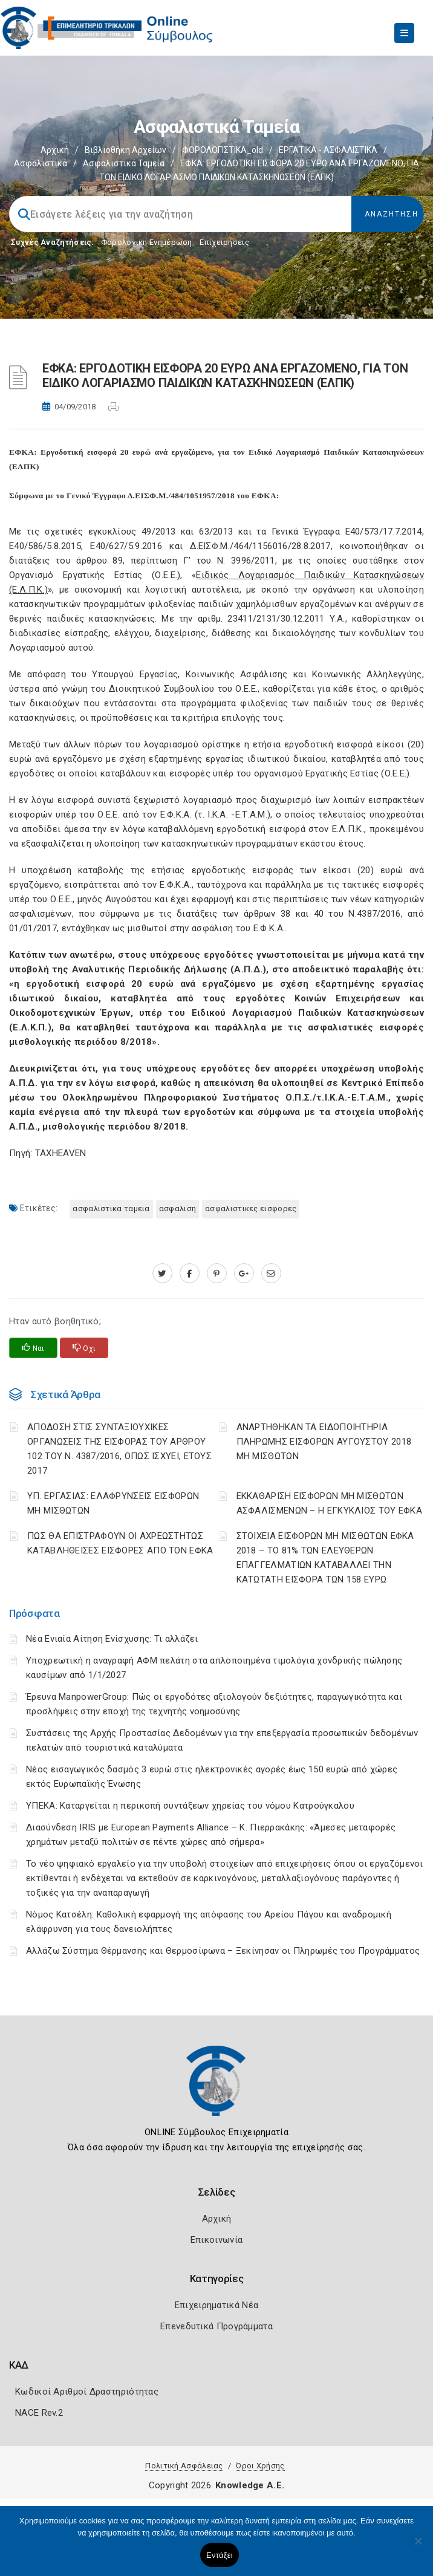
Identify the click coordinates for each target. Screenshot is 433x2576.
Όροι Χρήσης (260, 2465)
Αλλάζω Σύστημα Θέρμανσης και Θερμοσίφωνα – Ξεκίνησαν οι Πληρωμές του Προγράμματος (223, 1950)
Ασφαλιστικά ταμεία (123, 163)
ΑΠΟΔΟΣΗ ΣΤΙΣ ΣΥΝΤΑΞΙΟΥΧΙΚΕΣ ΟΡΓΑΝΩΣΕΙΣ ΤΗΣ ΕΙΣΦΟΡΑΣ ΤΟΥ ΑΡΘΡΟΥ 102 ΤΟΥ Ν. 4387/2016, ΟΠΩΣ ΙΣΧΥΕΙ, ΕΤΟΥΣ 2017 (119, 1449)
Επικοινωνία (216, 2239)
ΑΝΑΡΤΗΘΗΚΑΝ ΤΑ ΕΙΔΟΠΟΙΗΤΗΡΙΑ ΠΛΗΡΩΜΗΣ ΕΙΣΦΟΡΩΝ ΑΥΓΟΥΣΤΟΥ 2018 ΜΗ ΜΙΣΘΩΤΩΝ (324, 1442)
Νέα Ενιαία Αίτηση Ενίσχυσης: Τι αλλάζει (112, 1638)
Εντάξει (219, 2555)
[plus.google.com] (244, 1273)
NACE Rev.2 (39, 2412)
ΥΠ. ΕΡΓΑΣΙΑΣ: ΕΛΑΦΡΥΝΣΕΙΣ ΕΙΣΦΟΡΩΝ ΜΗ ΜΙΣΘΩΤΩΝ (113, 1503)
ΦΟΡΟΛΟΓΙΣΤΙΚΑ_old (222, 150)
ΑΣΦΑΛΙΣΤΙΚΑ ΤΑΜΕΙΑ (111, 1208)
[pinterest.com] (216, 1273)
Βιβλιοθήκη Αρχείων (125, 150)
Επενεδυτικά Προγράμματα (216, 2326)
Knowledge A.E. (249, 2485)
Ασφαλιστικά (40, 163)
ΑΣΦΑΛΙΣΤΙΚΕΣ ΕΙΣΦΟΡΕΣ (250, 1208)
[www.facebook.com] (189, 1273)
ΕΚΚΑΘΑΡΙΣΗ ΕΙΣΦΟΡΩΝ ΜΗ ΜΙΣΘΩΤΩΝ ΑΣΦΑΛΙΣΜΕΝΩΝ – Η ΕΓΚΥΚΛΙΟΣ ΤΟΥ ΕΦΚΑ (329, 1503)
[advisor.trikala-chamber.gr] (271, 1273)
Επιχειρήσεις (224, 242)
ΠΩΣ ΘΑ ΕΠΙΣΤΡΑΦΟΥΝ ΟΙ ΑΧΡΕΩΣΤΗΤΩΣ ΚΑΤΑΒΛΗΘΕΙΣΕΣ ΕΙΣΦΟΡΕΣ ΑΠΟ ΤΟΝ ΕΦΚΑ (120, 1543)
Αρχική (55, 150)
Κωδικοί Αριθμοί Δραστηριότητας (86, 2391)
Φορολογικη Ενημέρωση (146, 242)
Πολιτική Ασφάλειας (184, 2465)
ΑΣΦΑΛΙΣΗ (177, 1208)
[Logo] (216, 2090)
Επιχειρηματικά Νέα (216, 2305)
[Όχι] (418, 2547)
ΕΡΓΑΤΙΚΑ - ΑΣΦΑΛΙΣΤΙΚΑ (328, 150)
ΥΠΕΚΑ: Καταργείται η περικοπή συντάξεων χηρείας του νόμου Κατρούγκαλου (190, 1805)
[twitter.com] (162, 1273)
